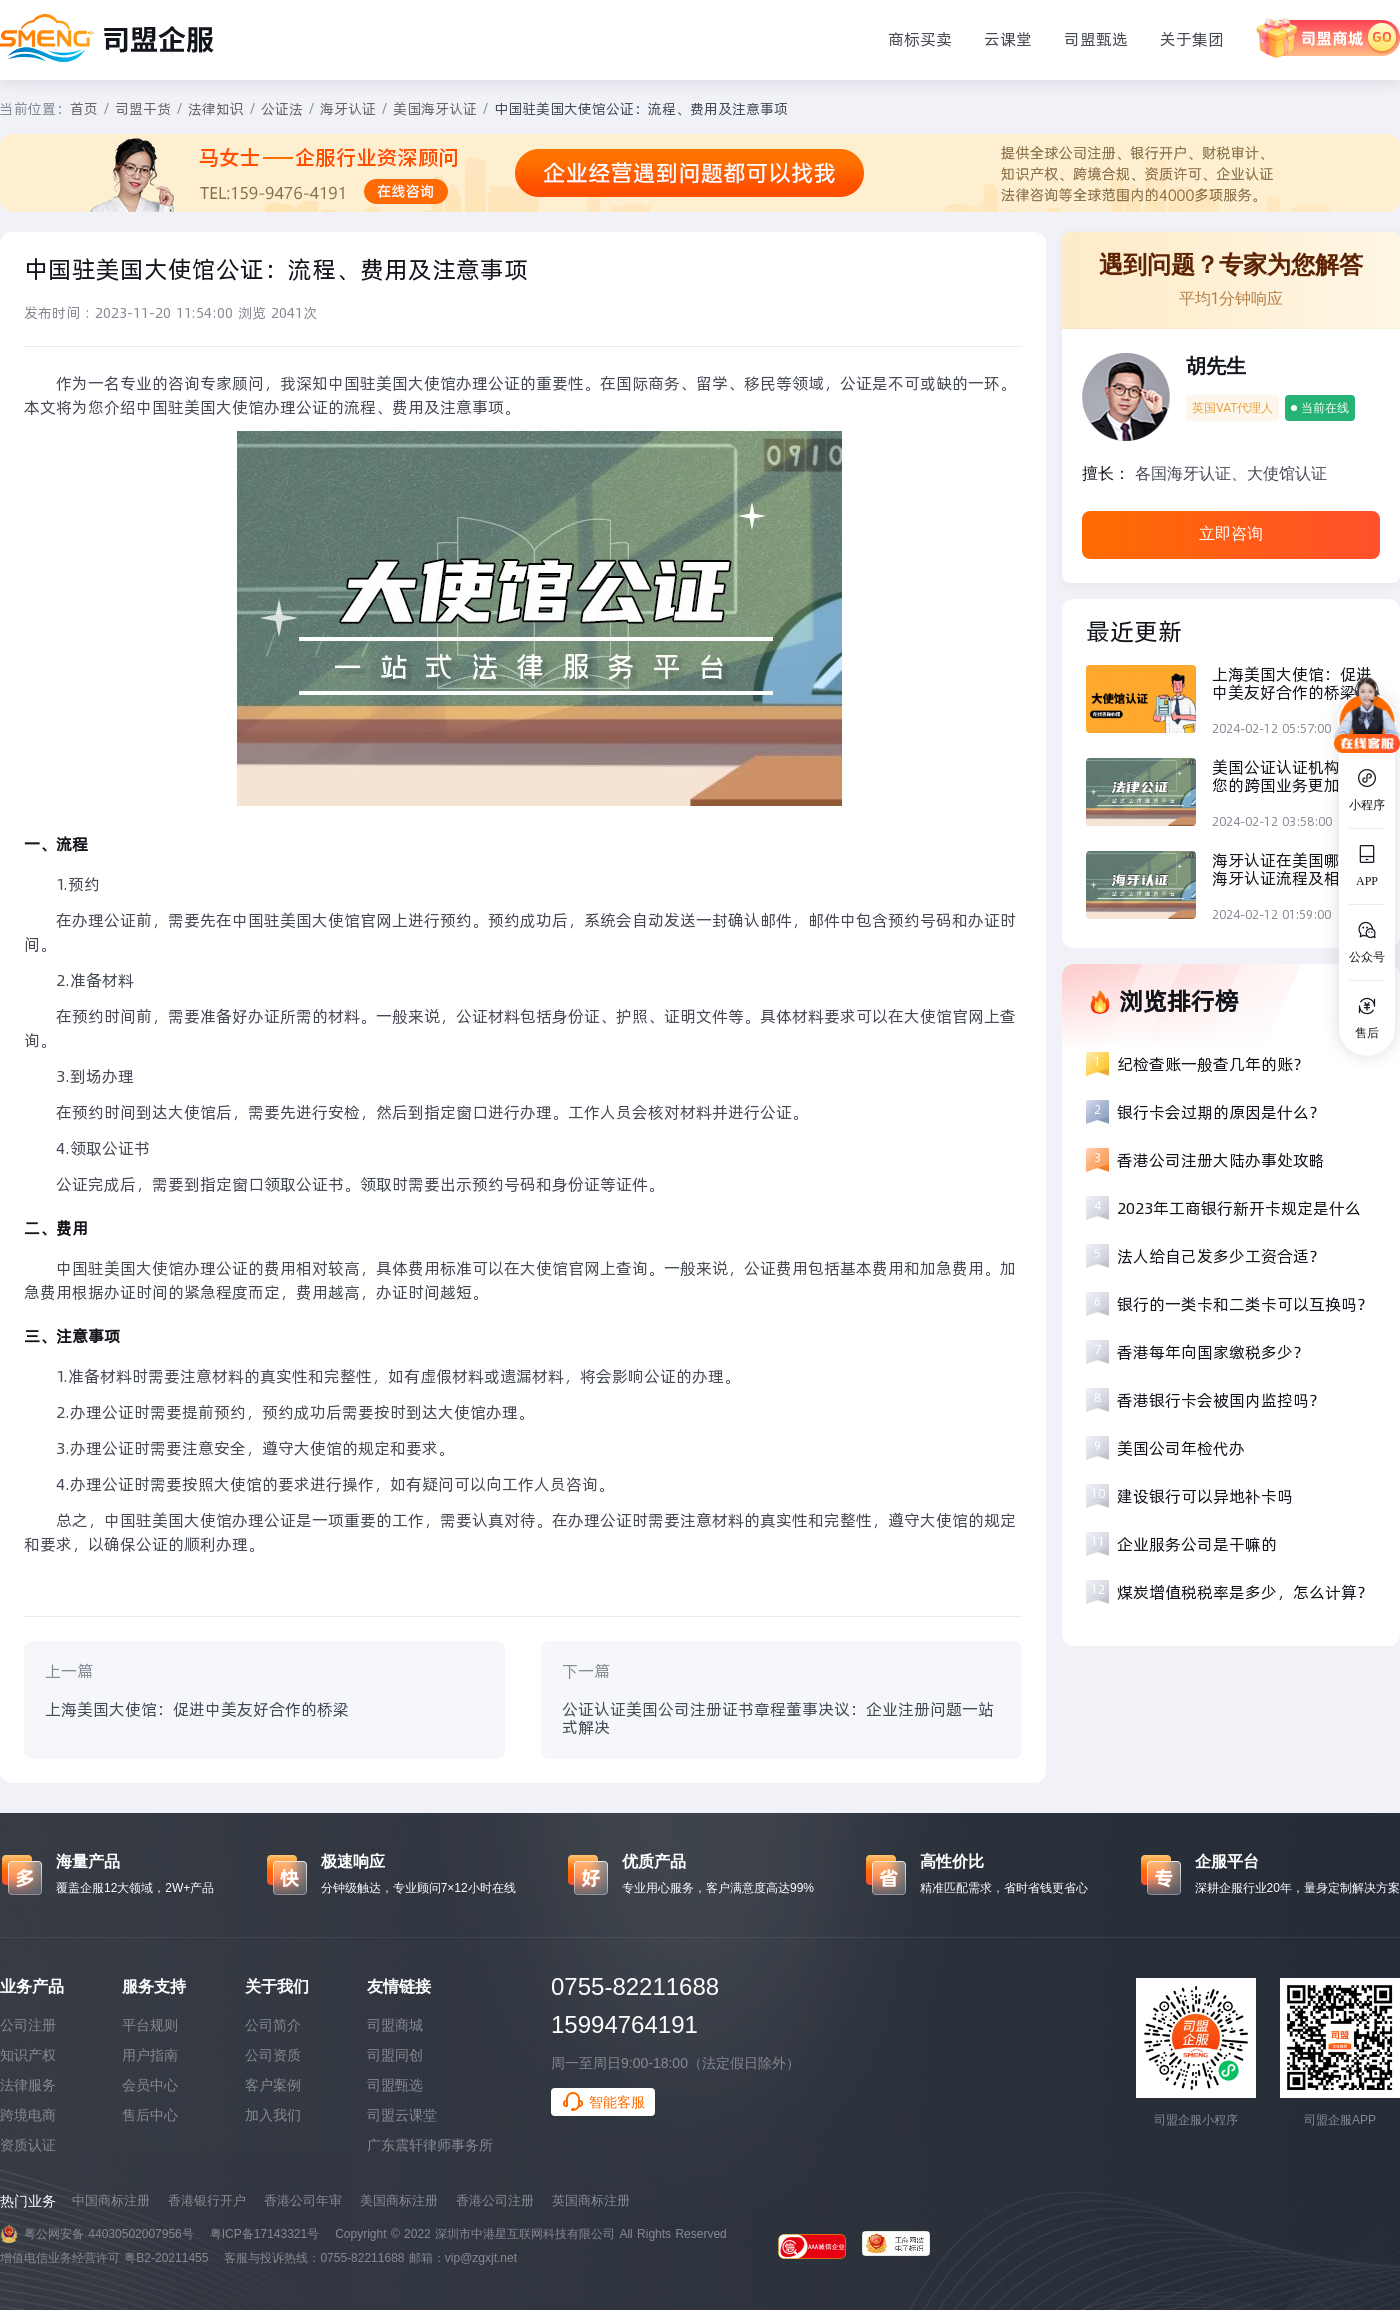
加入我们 (273, 2115)
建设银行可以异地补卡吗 (1205, 1496)
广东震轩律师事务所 (430, 2145)
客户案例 (273, 2085)
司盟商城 (395, 2025)
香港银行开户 (207, 2200)
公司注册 (28, 2025)
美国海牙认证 (435, 109)
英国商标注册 (591, 2200)
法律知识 (216, 109)
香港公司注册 (495, 2200)
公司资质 (273, 2055)
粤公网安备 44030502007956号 (109, 2234)
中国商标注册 (111, 2200)
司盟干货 (143, 109)
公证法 (282, 109)
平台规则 (150, 2025)
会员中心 (150, 2085)
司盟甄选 (1096, 39)
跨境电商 (28, 2115)
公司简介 (273, 2025)
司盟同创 (395, 2055)
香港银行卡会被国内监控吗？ (1221, 1400)
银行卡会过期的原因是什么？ (1221, 1112)
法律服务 (28, 2085)
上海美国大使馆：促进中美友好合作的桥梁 (197, 1709)
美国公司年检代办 (1181, 1448)
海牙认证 (348, 109)
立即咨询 (1231, 533)
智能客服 (603, 2102)
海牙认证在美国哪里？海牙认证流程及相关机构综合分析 (1292, 869)
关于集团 (1192, 39)
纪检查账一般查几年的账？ (1213, 1064)
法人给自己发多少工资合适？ (1221, 1256)
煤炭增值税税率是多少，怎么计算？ (1245, 1592)
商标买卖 (920, 39)
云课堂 (1008, 39)
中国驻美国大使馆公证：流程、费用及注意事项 (641, 109)
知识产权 (28, 2055)
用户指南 (150, 2055)
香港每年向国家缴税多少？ (1213, 1352)
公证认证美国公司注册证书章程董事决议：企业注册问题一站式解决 (778, 1718)
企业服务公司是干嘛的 (1197, 1544)
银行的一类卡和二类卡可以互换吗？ (1245, 1304)
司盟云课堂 (402, 2115)
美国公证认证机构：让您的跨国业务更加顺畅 (1292, 776)
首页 (84, 109)
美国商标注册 (399, 2200)
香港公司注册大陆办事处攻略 (1221, 1160)
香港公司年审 (303, 2200)
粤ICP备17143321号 (264, 2234)
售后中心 (150, 2115)
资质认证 (28, 2145)
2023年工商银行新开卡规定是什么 (1239, 1208)
